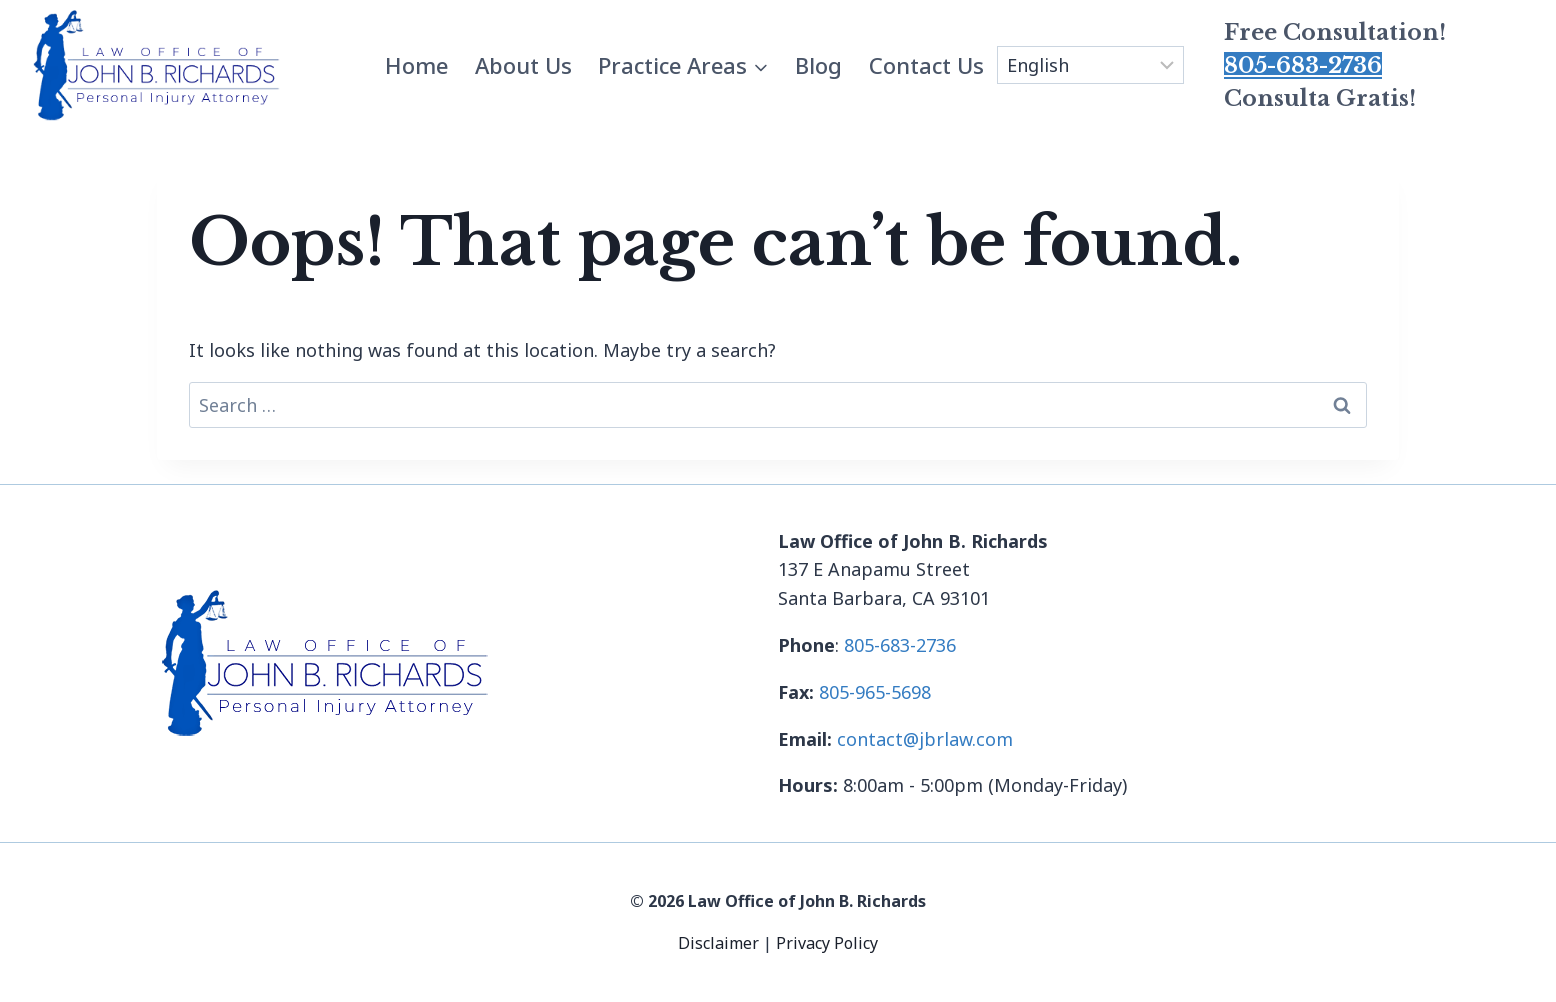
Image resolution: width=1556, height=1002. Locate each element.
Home (416, 65)
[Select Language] (1090, 65)
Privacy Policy (827, 943)
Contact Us (926, 65)
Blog (818, 65)
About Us (523, 65)
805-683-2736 (1303, 65)
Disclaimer (720, 943)
